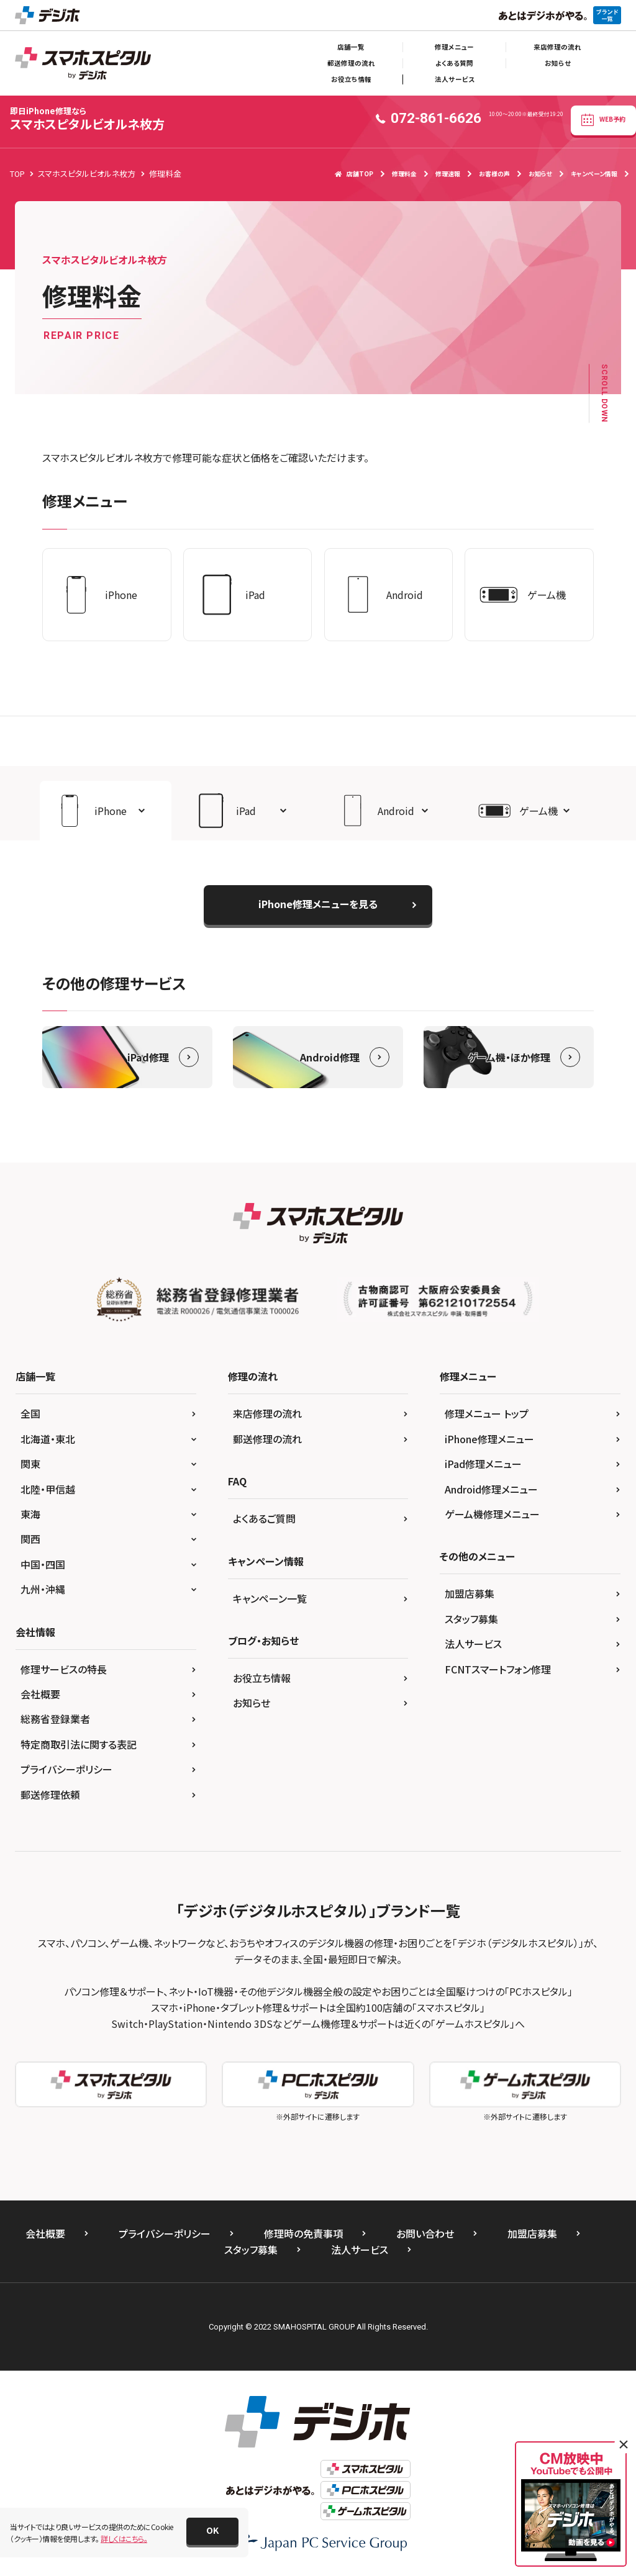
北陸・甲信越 (47, 1489)
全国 (30, 1413)
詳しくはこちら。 (124, 2538)
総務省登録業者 (55, 1719)
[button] (105, 810)
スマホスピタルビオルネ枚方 (87, 119)
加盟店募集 (469, 1593)
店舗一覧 (351, 47)
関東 (30, 1463)
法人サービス (455, 79)
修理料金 (404, 173)
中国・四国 (42, 1564)
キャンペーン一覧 (270, 1598)
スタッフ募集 (471, 1619)
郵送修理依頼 (50, 1794)
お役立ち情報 (351, 79)
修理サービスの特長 (63, 1669)
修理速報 (447, 173)
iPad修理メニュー (483, 1463)
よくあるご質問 (264, 1518)
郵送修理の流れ (351, 63)
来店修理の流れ (557, 47)
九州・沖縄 (42, 1589)
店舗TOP (354, 173)
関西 (30, 1539)
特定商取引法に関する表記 (78, 1744)
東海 (30, 1514)
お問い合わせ (425, 2233)
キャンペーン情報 (594, 173)
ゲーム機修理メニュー (492, 1514)
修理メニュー (454, 47)
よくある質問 (454, 63)
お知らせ (558, 63)
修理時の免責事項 (303, 2233)
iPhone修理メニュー (489, 1439)
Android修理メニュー (491, 1489)
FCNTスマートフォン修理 (498, 1669)
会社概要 (40, 1694)
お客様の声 (494, 173)
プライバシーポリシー (66, 1769)
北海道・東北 (47, 1439)
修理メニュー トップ (487, 1413)
